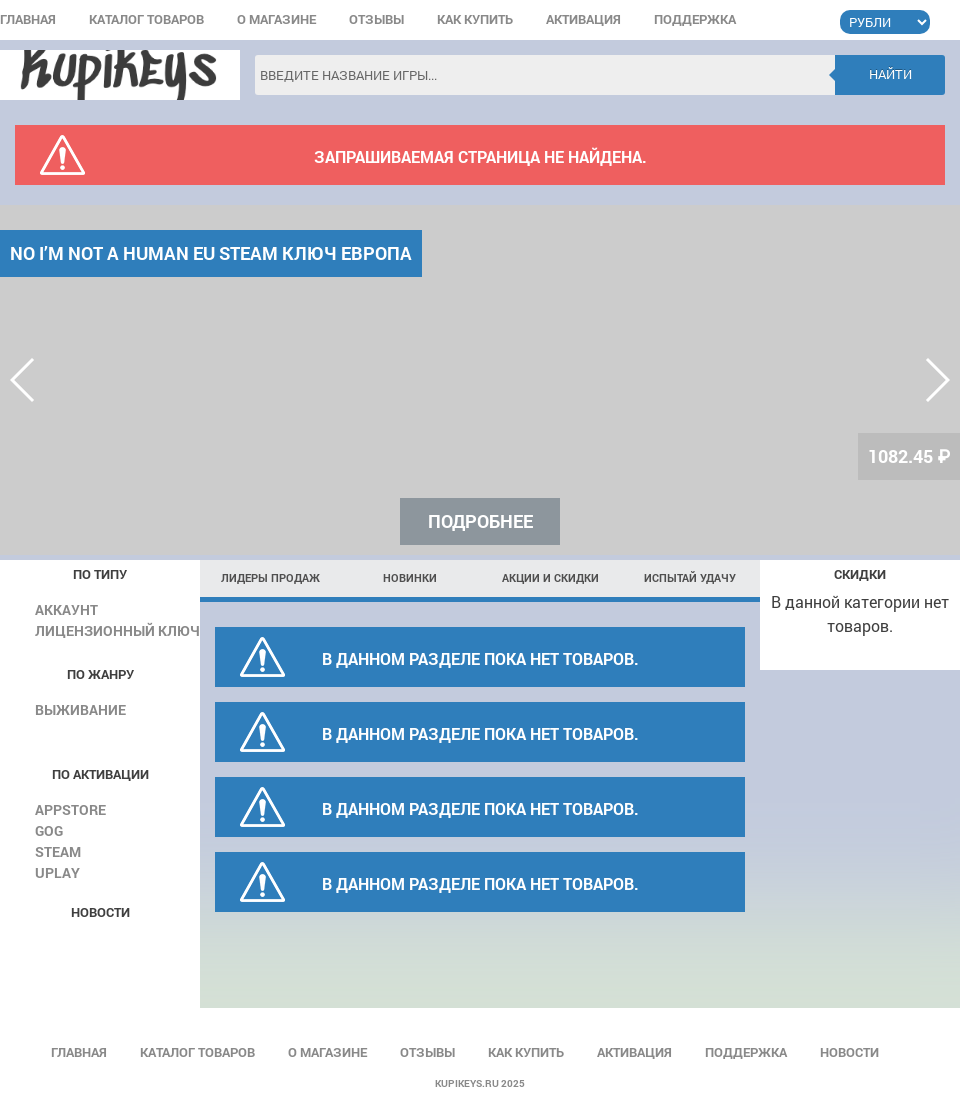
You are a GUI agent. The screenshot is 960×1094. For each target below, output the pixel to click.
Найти (890, 74)
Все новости (97, 943)
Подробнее (480, 521)
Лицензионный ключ (117, 630)
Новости (849, 1053)
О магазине (276, 20)
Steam (58, 851)
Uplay (57, 872)
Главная (28, 20)
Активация (583, 20)
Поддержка (695, 20)
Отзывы (376, 20)
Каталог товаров (146, 20)
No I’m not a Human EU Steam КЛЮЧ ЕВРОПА (211, 253)
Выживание (80, 709)
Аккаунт (66, 609)
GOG (49, 830)
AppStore (70, 809)
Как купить (475, 20)
